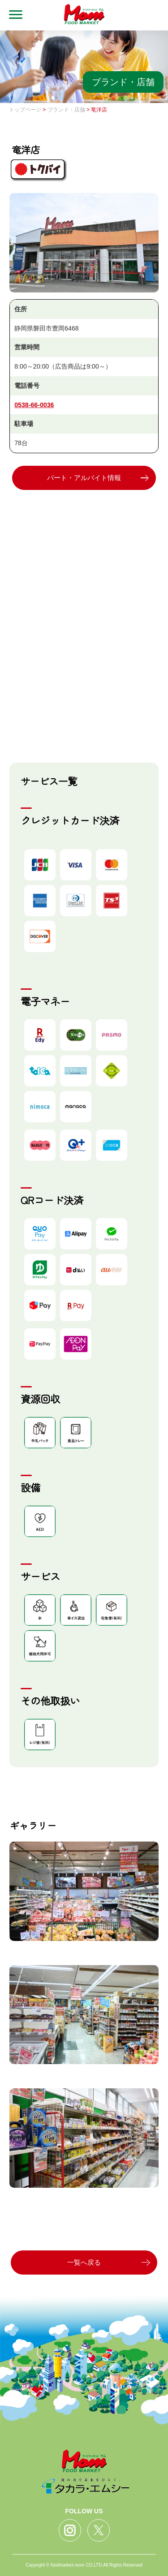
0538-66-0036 (34, 404)
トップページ (25, 110)
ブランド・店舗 (66, 110)
